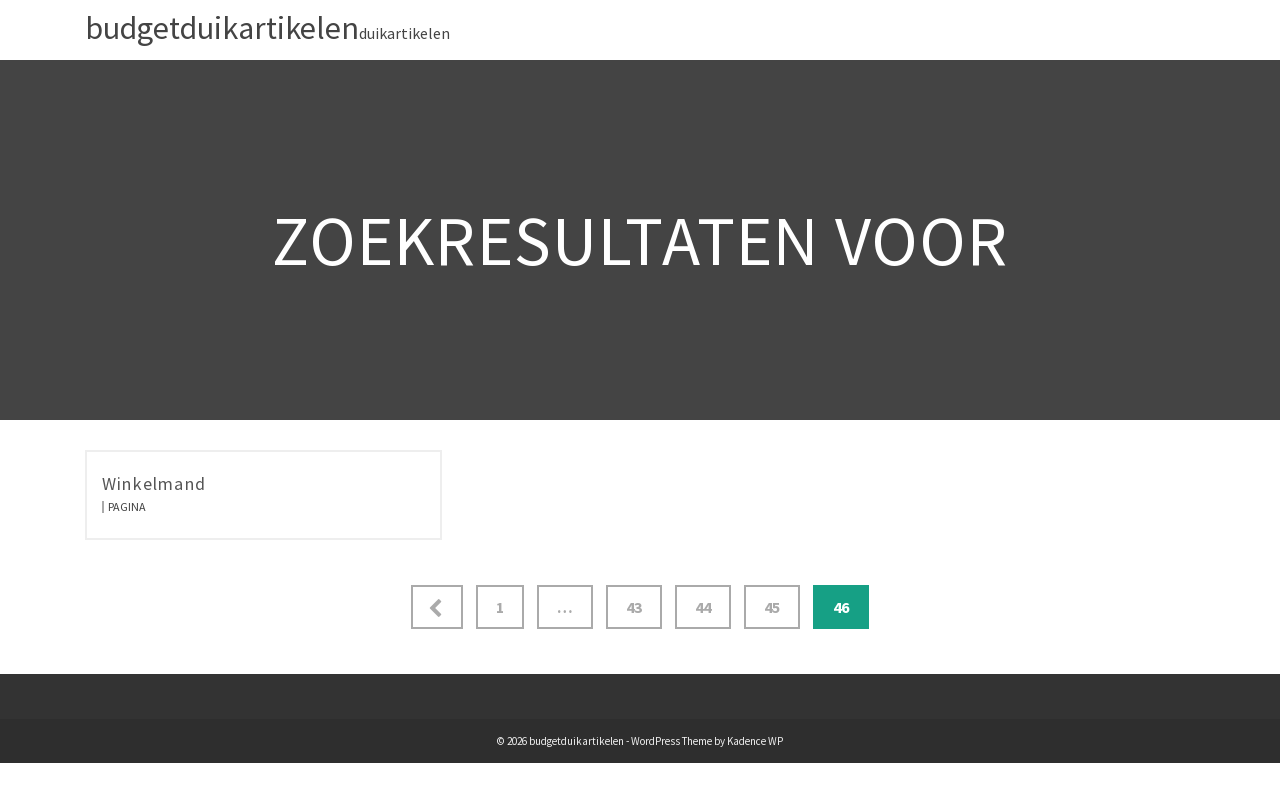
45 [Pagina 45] (772, 607)
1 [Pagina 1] (500, 607)
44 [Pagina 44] (703, 607)
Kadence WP (755, 741)
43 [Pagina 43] (634, 607)
